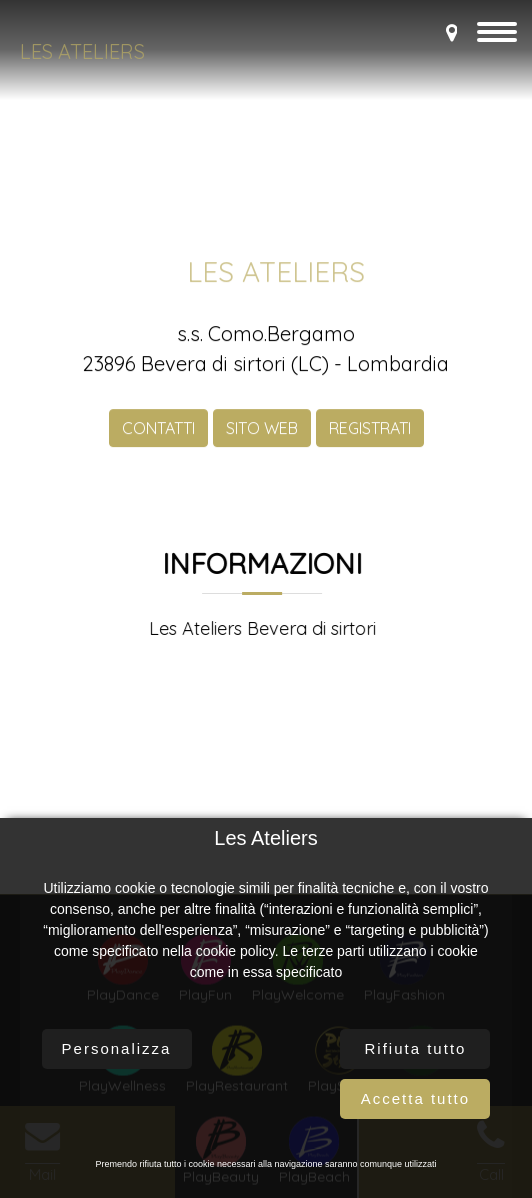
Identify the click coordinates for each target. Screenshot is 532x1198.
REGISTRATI (370, 440)
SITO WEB (262, 440)
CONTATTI (158, 440)
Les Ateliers (82, 51)
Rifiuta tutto (416, 1048)
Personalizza (117, 1048)
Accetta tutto (415, 1098)
